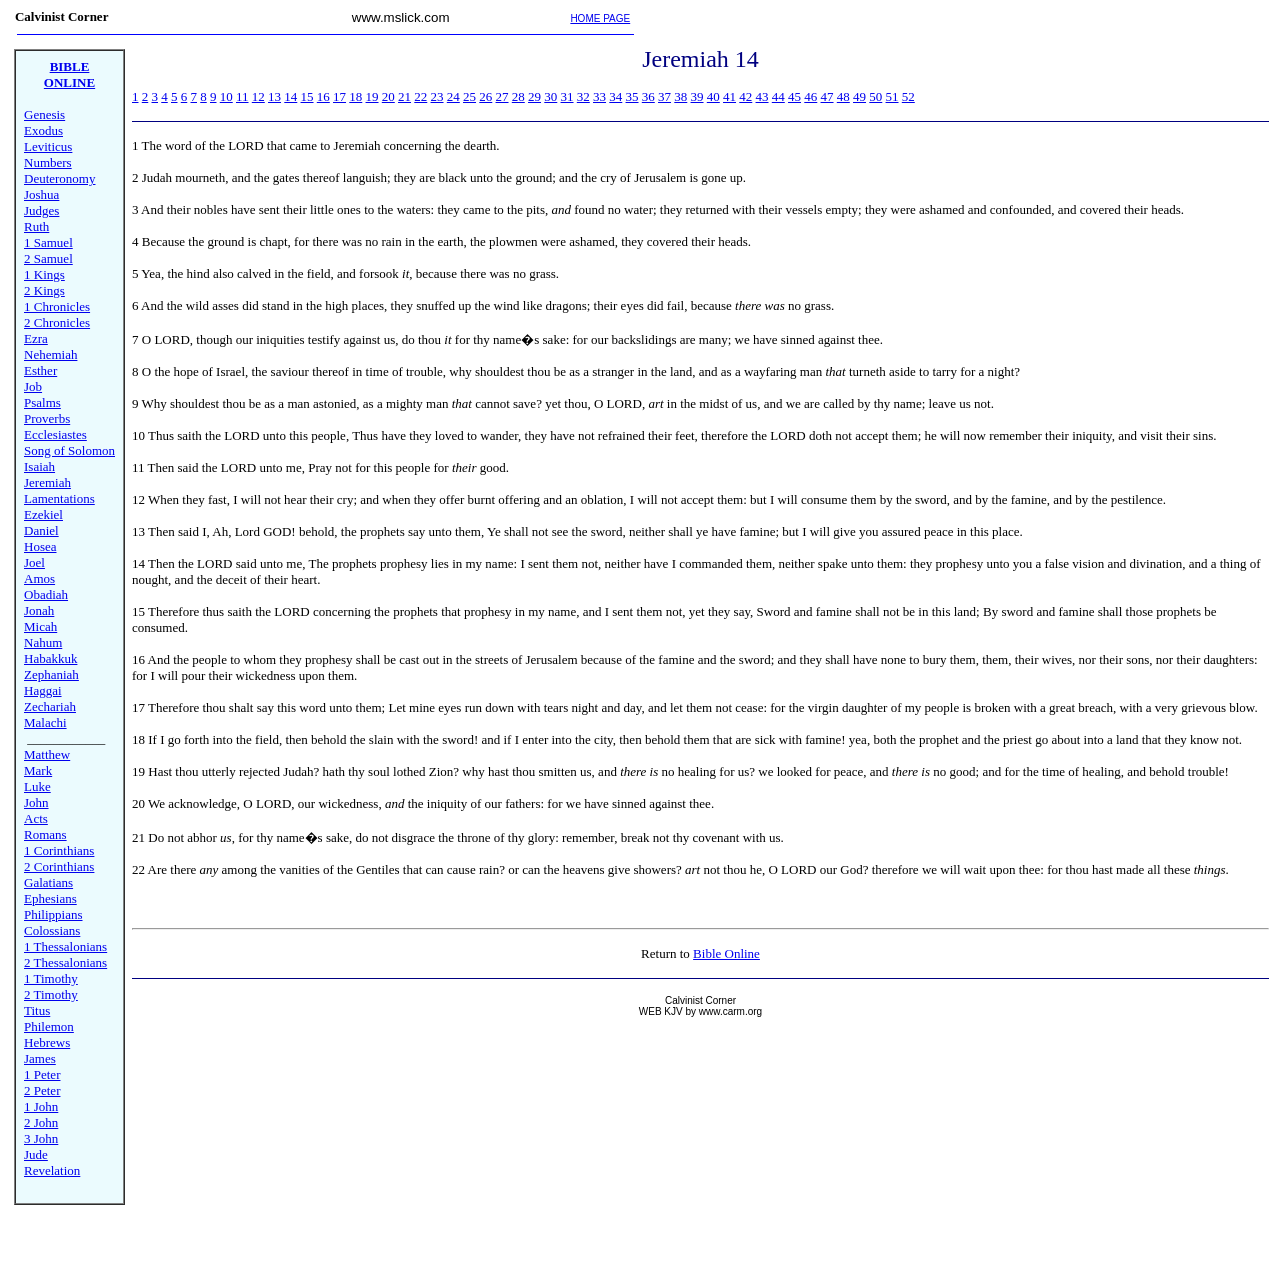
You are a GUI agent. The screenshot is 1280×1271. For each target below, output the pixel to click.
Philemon (49, 1026)
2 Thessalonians (65, 962)
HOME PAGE (600, 18)
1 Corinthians (59, 850)
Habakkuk (50, 658)
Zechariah (50, 706)
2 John (41, 1122)
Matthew (47, 754)
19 (372, 96)
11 (242, 96)
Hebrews (47, 1042)
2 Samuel (48, 258)
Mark (38, 770)
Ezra (36, 338)
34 (615, 96)
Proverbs (47, 418)
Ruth (36, 226)
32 (583, 96)
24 (453, 96)
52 (908, 96)
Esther (40, 370)
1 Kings (44, 274)
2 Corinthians (59, 866)
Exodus (43, 130)
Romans (45, 834)
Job (33, 386)
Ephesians (50, 898)
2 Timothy (51, 994)
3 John (41, 1138)
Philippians (53, 914)
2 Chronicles (57, 322)
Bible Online (726, 953)
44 (778, 96)
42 (745, 96)
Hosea (40, 546)
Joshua (41, 194)
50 (875, 96)
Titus (37, 1010)
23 (437, 96)
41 (729, 96)
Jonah (39, 610)
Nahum (43, 642)
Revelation (52, 1170)
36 (648, 96)
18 (355, 96)
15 (307, 96)
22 (420, 96)
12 (258, 96)
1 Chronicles (57, 306)
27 (502, 96)
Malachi (45, 722)
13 (274, 96)
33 (599, 96)
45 (794, 96)
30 (550, 96)
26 (485, 96)
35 (632, 96)
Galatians (48, 882)
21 (404, 96)
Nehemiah (50, 354)
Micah (40, 626)
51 (892, 96)
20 (388, 96)
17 (339, 96)
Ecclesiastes (55, 434)
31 (567, 96)
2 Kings (44, 290)
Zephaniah (51, 674)
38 (680, 96)
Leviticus (48, 146)
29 (534, 96)
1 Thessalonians (65, 946)
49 (859, 96)
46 (810, 96)
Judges (41, 210)
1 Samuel (48, 242)
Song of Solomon (69, 450)
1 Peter (42, 1074)
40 (713, 96)
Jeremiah (47, 482)
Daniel (41, 530)
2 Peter (42, 1090)
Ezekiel (43, 514)
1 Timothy (51, 978)
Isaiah (39, 466)
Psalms (42, 402)
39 (697, 96)
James (40, 1058)
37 (664, 96)
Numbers (48, 162)
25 (469, 96)
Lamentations (59, 498)
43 (762, 96)
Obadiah (46, 594)
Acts (36, 818)
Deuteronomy (59, 178)
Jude (36, 1154)
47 (827, 96)
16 (323, 96)
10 (226, 96)
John (36, 802)
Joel (34, 562)
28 (518, 96)
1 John (41, 1106)
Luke (37, 786)
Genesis (44, 114)
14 (290, 96)
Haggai (43, 690)
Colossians (52, 930)
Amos (39, 578)
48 (843, 96)
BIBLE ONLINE (69, 74)
